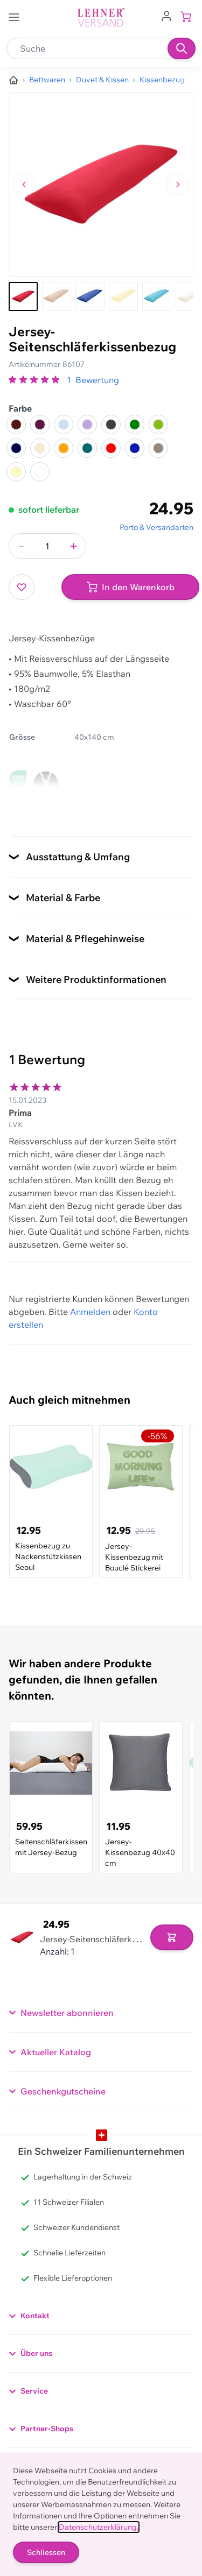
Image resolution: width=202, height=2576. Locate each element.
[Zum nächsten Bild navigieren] (178, 184)
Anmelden (90, 1311)
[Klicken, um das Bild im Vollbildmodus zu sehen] (101, 184)
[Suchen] (182, 48)
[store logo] (101, 17)
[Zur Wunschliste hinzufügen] (21, 587)
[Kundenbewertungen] (101, 1160)
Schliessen (46, 2552)
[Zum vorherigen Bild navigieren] (24, 184)
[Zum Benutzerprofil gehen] (166, 15)
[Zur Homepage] (13, 80)
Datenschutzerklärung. (98, 2527)
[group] (35, 379)
